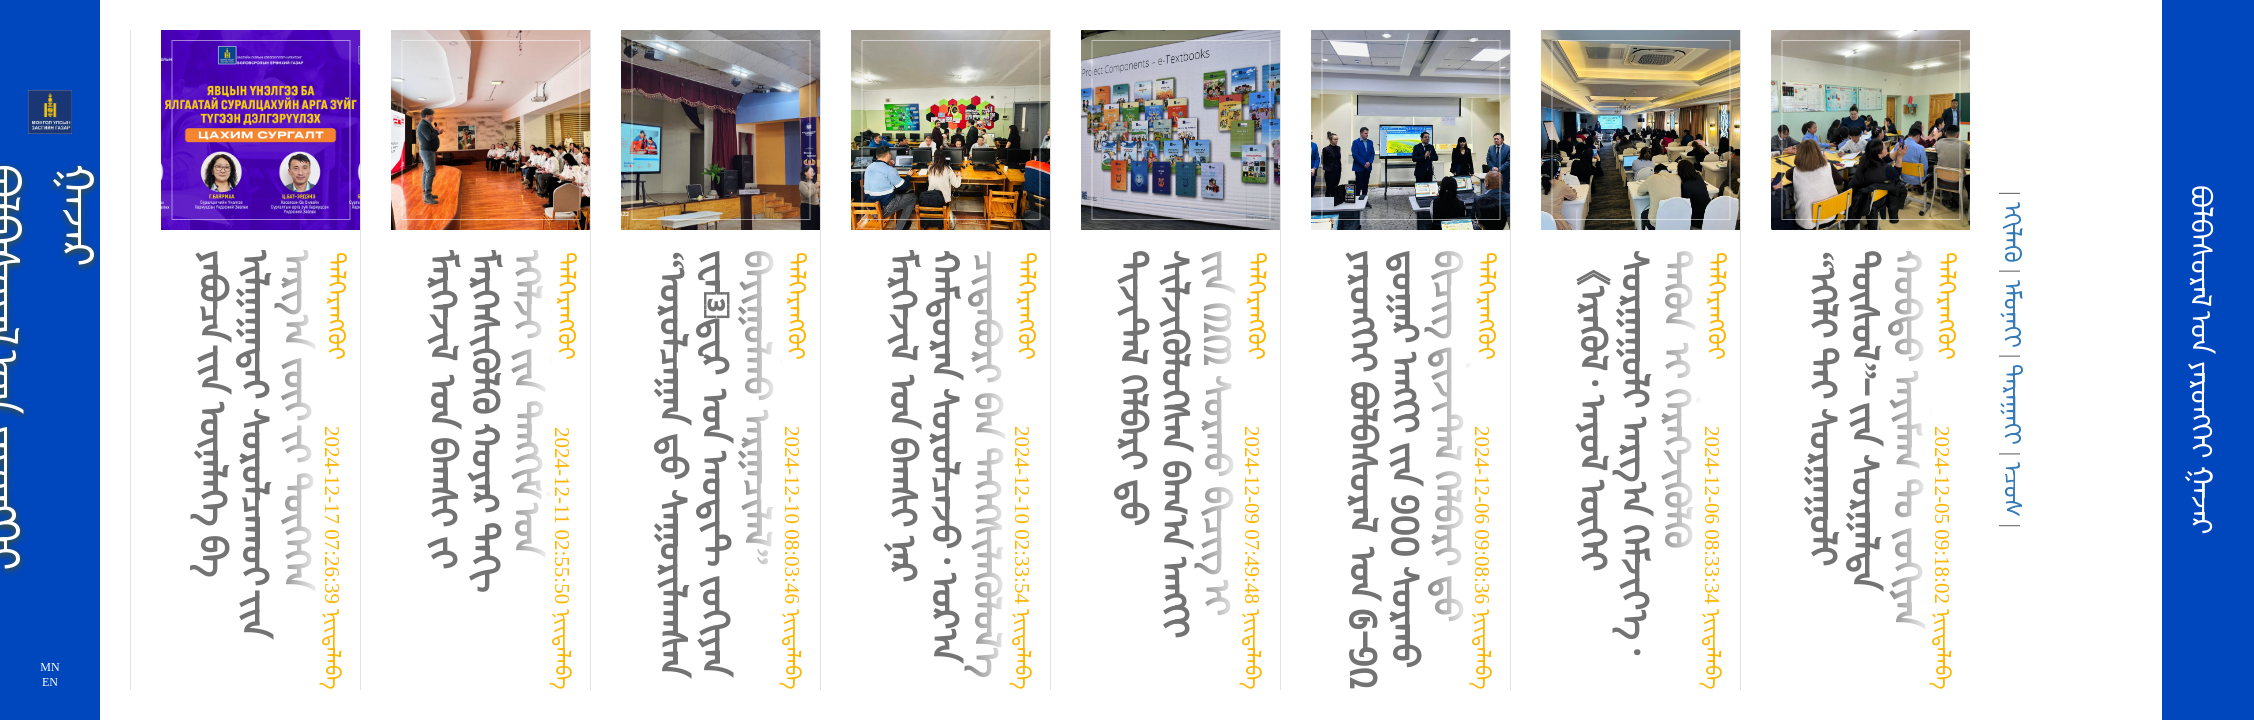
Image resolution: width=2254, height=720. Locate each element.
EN (50, 682)
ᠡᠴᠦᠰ (2012, 490)
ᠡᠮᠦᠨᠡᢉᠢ (2012, 314)
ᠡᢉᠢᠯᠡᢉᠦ (2012, 232)
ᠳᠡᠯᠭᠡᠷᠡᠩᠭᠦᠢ (336, 306)
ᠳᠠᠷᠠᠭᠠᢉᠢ (2012, 405)
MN (49, 667)
